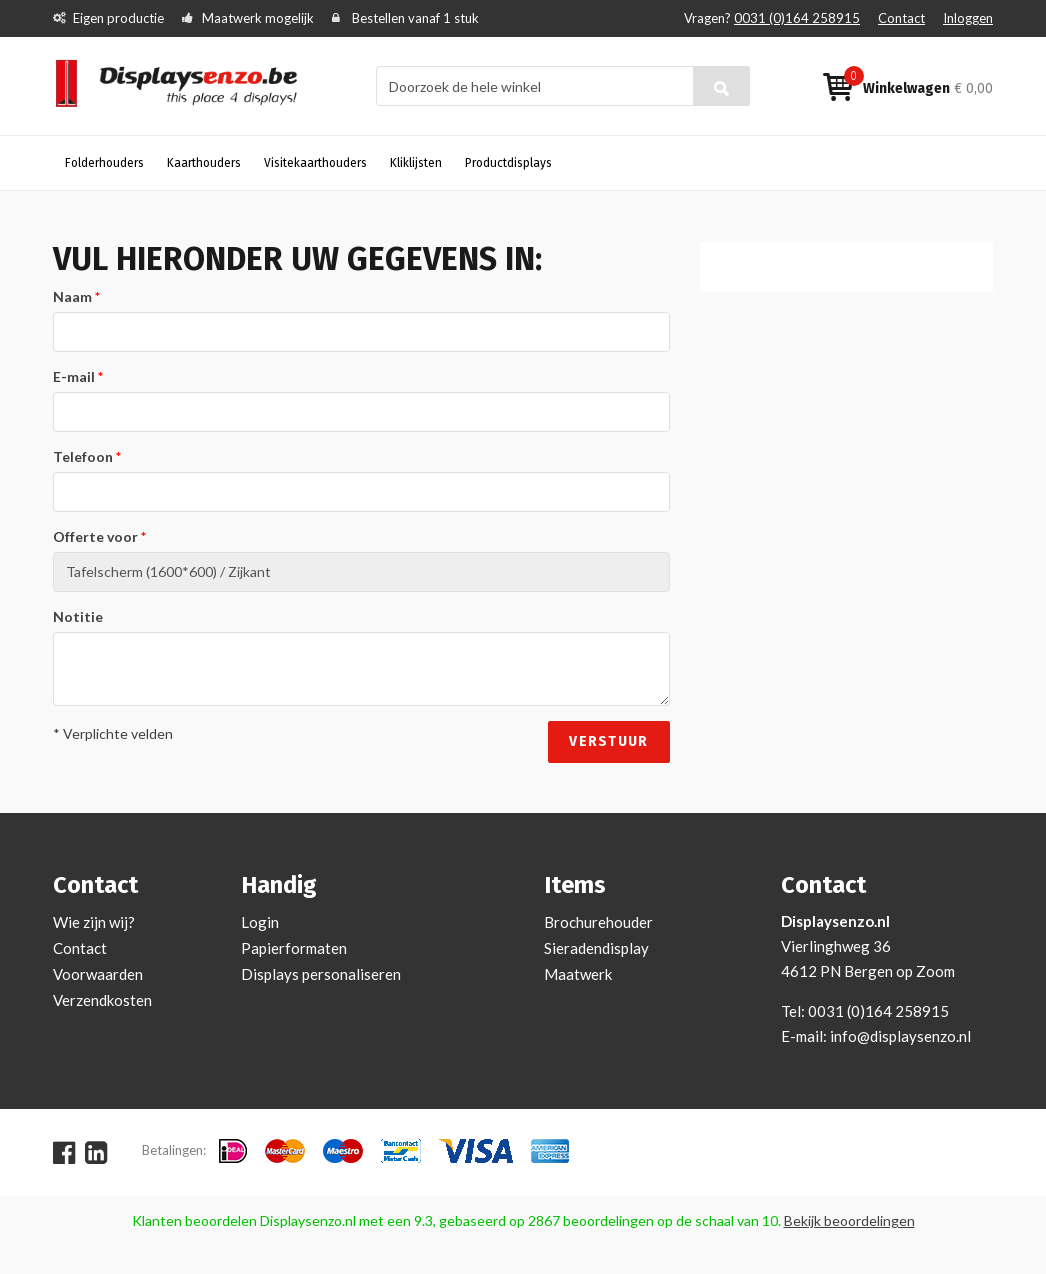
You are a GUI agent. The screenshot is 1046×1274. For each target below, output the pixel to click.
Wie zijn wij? (94, 922)
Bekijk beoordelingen (849, 1220)
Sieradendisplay (596, 948)
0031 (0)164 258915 (797, 18)
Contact (901, 18)
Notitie (78, 616)
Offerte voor (95, 536)
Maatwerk (578, 974)
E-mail (74, 376)
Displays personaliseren (321, 974)
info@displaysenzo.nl (900, 1036)
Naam (72, 296)
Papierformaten (294, 948)
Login (260, 922)
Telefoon (83, 456)
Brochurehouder (598, 922)
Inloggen (968, 18)
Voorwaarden (98, 974)
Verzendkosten (102, 1000)
